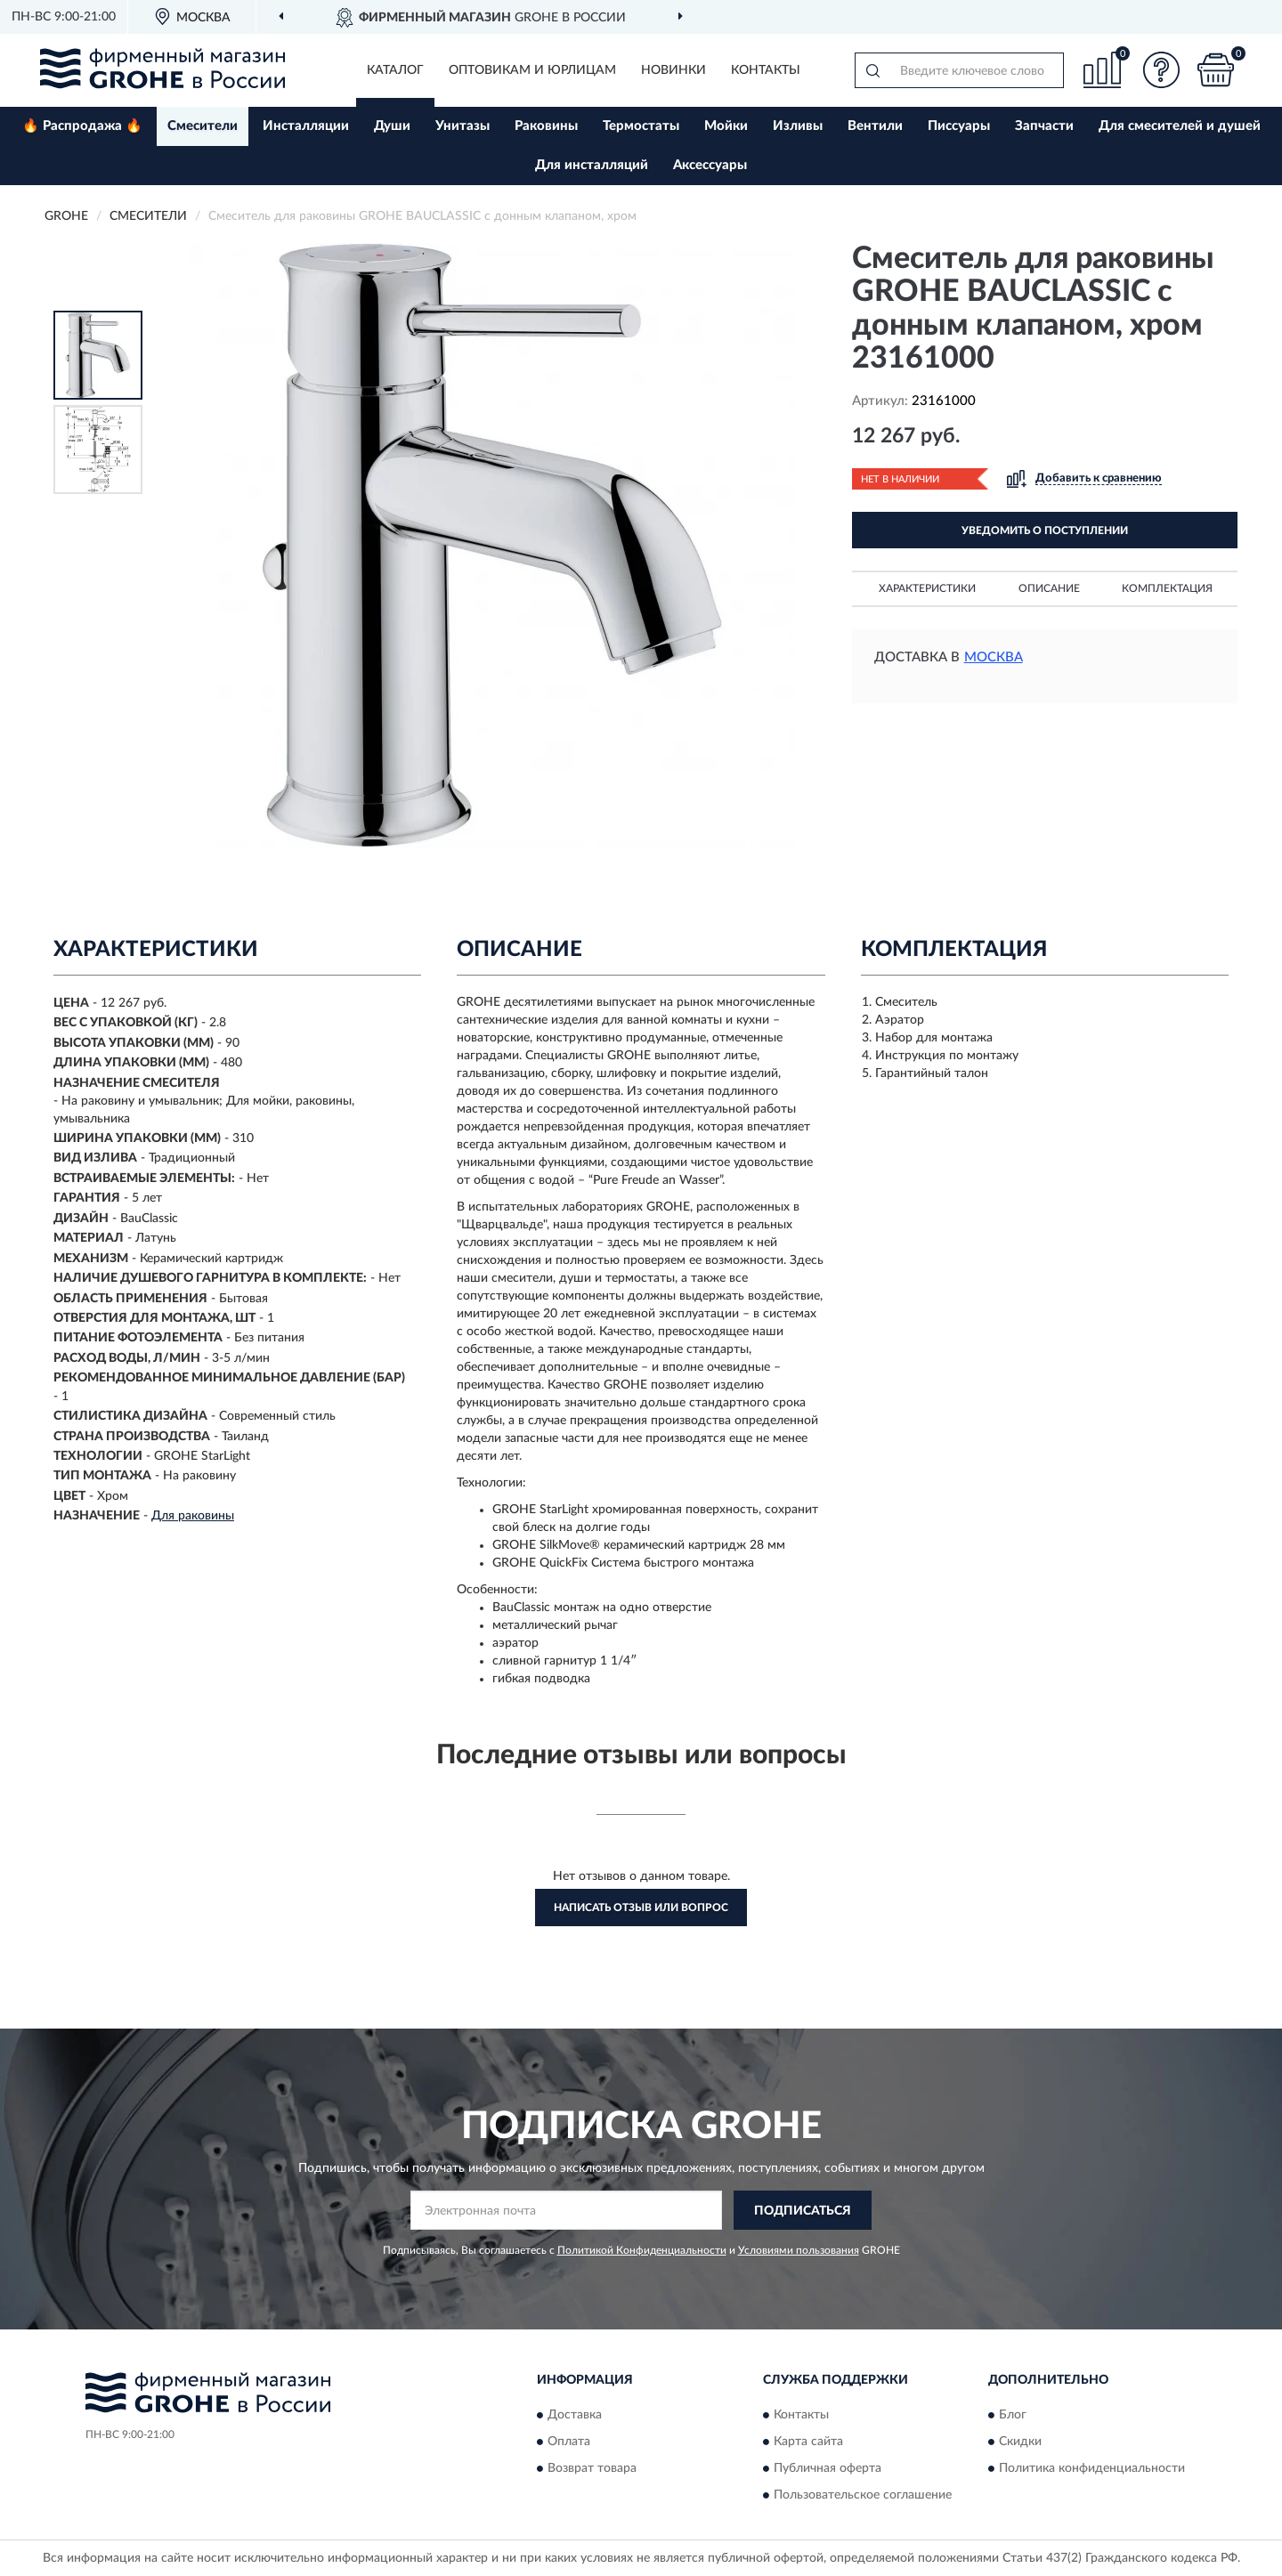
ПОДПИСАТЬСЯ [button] (802, 2211)
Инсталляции (306, 126)
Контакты (765, 70)
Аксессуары (710, 165)
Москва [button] (993, 657)
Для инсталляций (591, 165)
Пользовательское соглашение (863, 2495)
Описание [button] (1049, 588)
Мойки (726, 126)
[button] (1161, 70)
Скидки (1020, 2441)
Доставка (575, 2415)
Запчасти (1044, 126)
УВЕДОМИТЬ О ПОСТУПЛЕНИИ (1044, 530)
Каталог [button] (395, 70)
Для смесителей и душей (1180, 126)
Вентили (875, 126)
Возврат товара (592, 2468)
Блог (1012, 2415)
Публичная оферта (827, 2468)
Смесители (202, 126)
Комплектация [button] (1167, 588)
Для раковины (192, 1516)
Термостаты (641, 126)
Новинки (673, 70)
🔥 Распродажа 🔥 (82, 126)
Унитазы (462, 126)
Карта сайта (808, 2441)
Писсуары (959, 126)
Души (392, 126)
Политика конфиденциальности (1092, 2468)
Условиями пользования (798, 2250)
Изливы (798, 126)
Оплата (569, 2441)
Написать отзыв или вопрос (641, 1907)
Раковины (546, 126)
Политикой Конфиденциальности (641, 2250)
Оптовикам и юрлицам (532, 70)
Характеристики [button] (927, 588)
